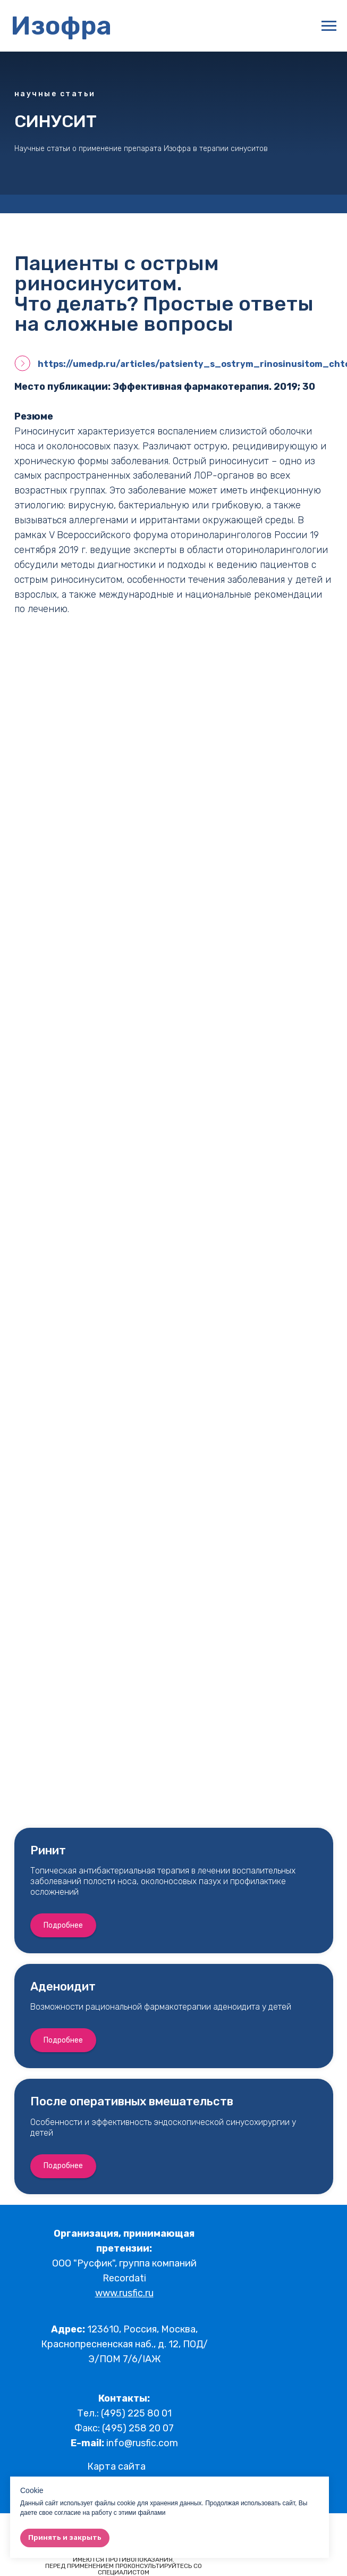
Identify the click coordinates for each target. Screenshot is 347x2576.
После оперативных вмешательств (131, 2101)
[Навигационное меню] (328, 26)
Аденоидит (63, 1986)
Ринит (48, 1850)
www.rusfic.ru (124, 2293)
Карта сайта (116, 2466)
